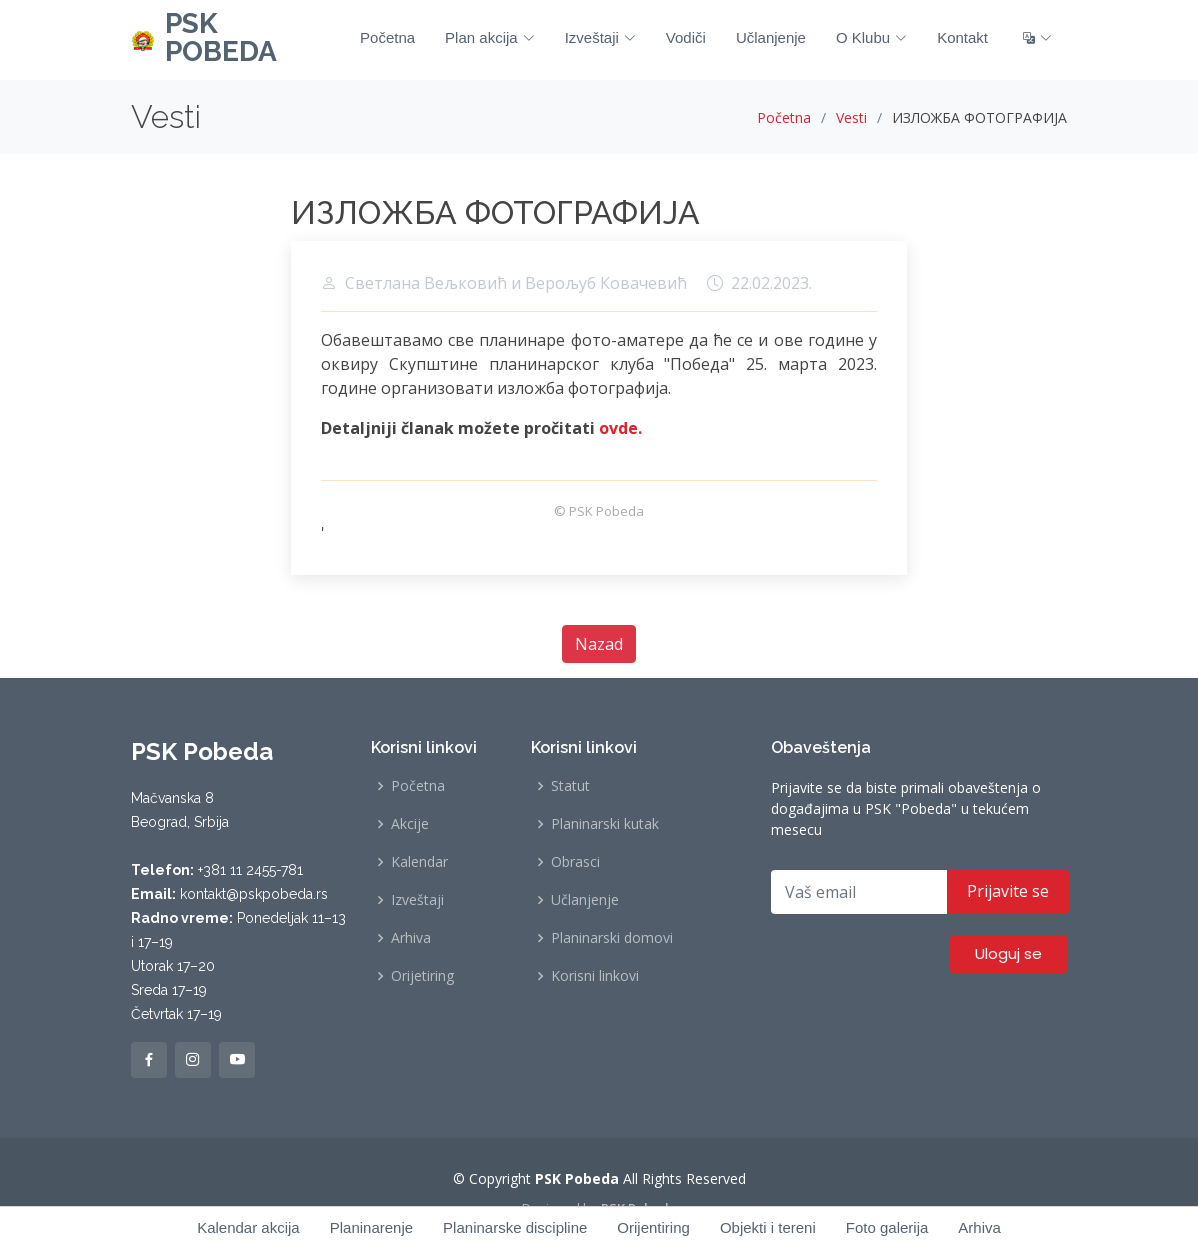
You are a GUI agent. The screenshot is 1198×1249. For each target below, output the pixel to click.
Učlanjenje (771, 37)
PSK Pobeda (639, 1208)
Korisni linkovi (595, 976)
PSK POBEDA (221, 37)
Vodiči (686, 37)
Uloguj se (1008, 953)
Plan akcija (490, 37)
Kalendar (419, 862)
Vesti (851, 117)
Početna (387, 37)
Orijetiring (422, 976)
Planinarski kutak (605, 824)
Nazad (599, 644)
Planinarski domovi (612, 938)
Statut (570, 786)
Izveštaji (600, 37)
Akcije (410, 824)
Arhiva (411, 938)
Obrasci (575, 862)
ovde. (620, 428)
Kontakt (962, 37)
